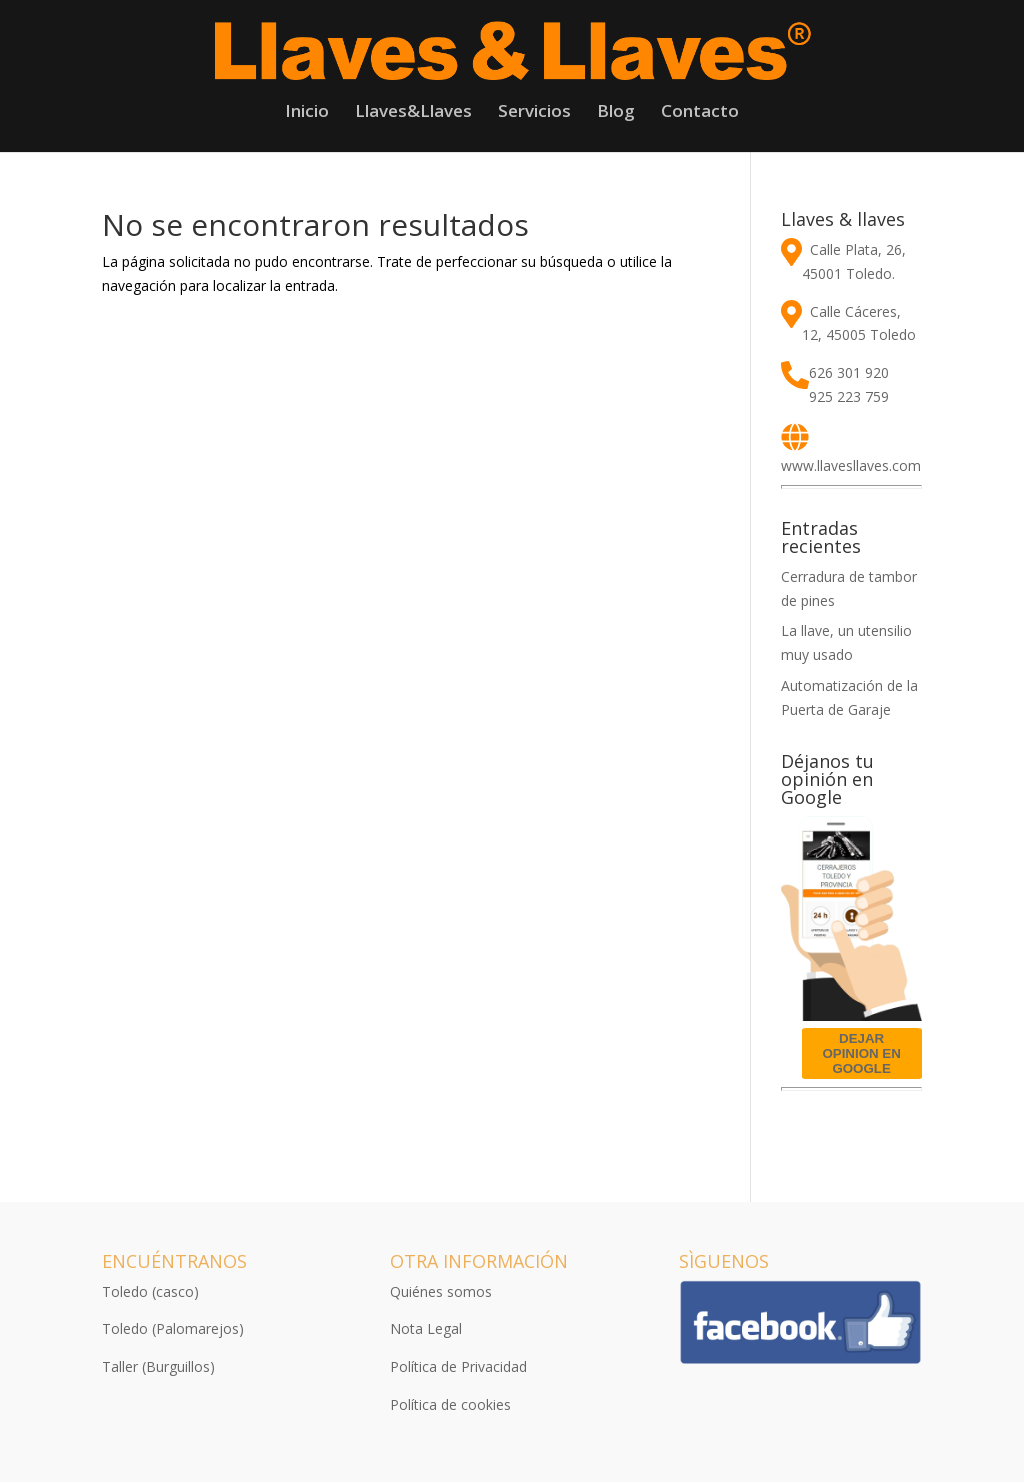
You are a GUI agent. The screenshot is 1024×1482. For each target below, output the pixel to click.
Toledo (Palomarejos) (173, 1328)
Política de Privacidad (458, 1366)
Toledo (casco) (150, 1291)
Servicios (534, 113)
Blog (616, 113)
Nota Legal (426, 1328)
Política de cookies (450, 1404)
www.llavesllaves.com (851, 465)
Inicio (307, 113)
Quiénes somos (441, 1291)
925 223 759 (849, 396)
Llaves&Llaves (413, 113)
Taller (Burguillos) (158, 1366)
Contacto (700, 113)
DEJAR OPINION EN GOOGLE (861, 1053)
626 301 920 (849, 372)
